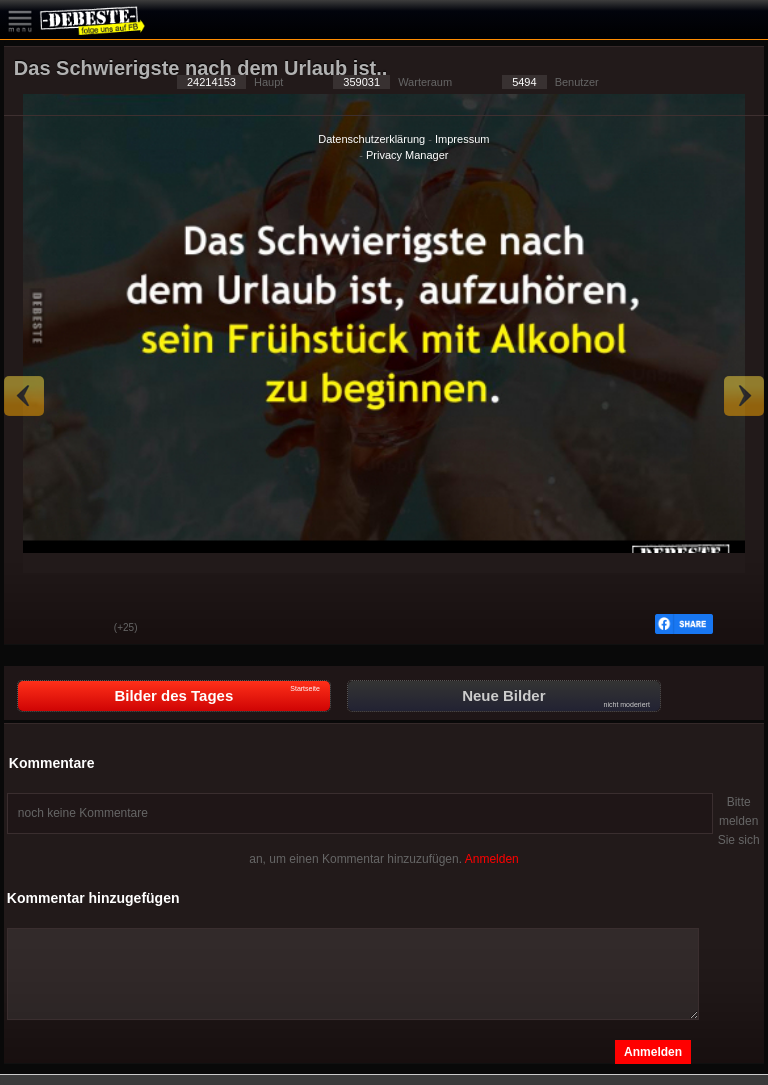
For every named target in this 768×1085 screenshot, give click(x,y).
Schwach (84, 629)
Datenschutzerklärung (371, 139)
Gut (34, 629)
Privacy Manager (407, 155)
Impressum (462, 139)
